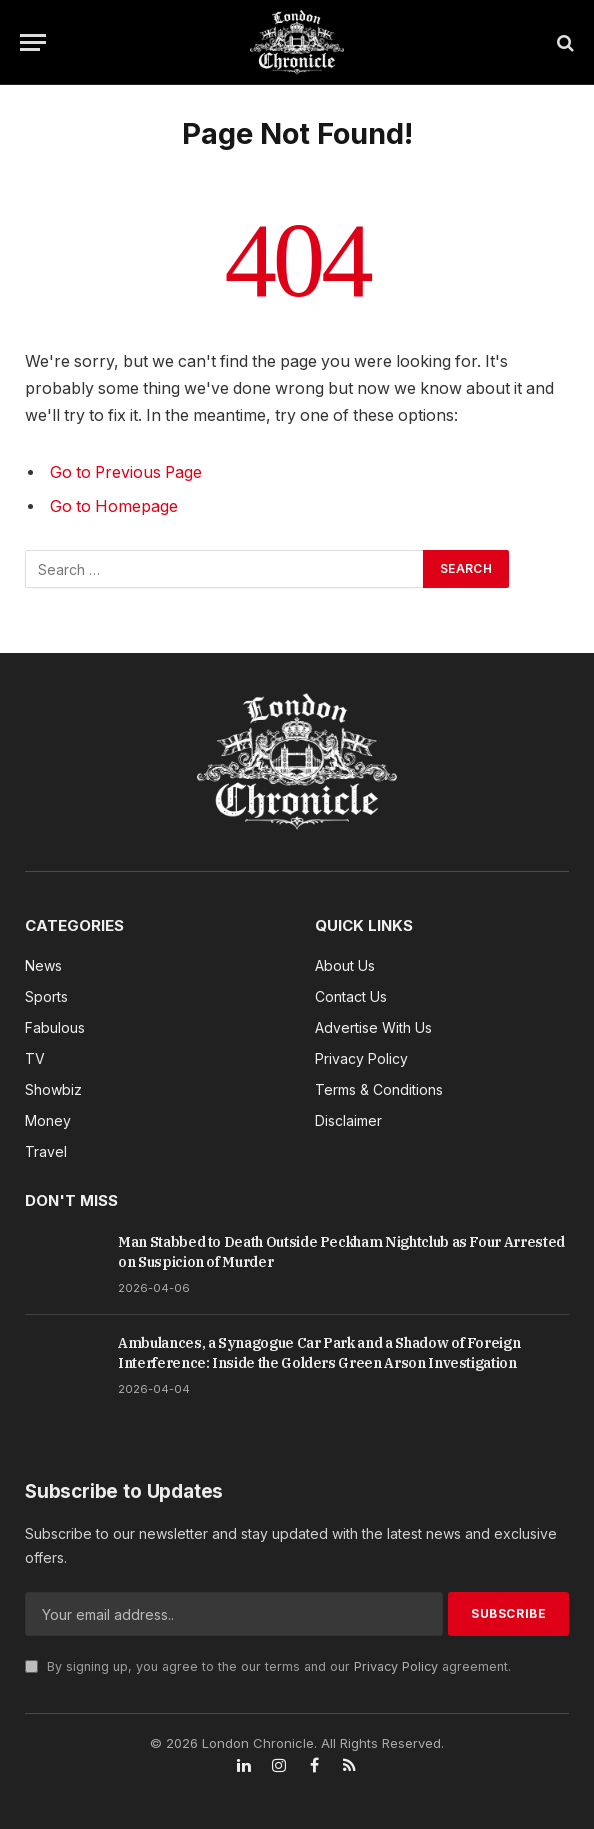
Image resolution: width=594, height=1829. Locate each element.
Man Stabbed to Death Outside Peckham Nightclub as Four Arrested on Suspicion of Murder (341, 1252)
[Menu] (33, 42)
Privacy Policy (396, 1666)
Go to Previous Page (126, 472)
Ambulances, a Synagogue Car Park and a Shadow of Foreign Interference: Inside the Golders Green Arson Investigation (319, 1353)
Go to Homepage (114, 506)
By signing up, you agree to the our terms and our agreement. (268, 1666)
